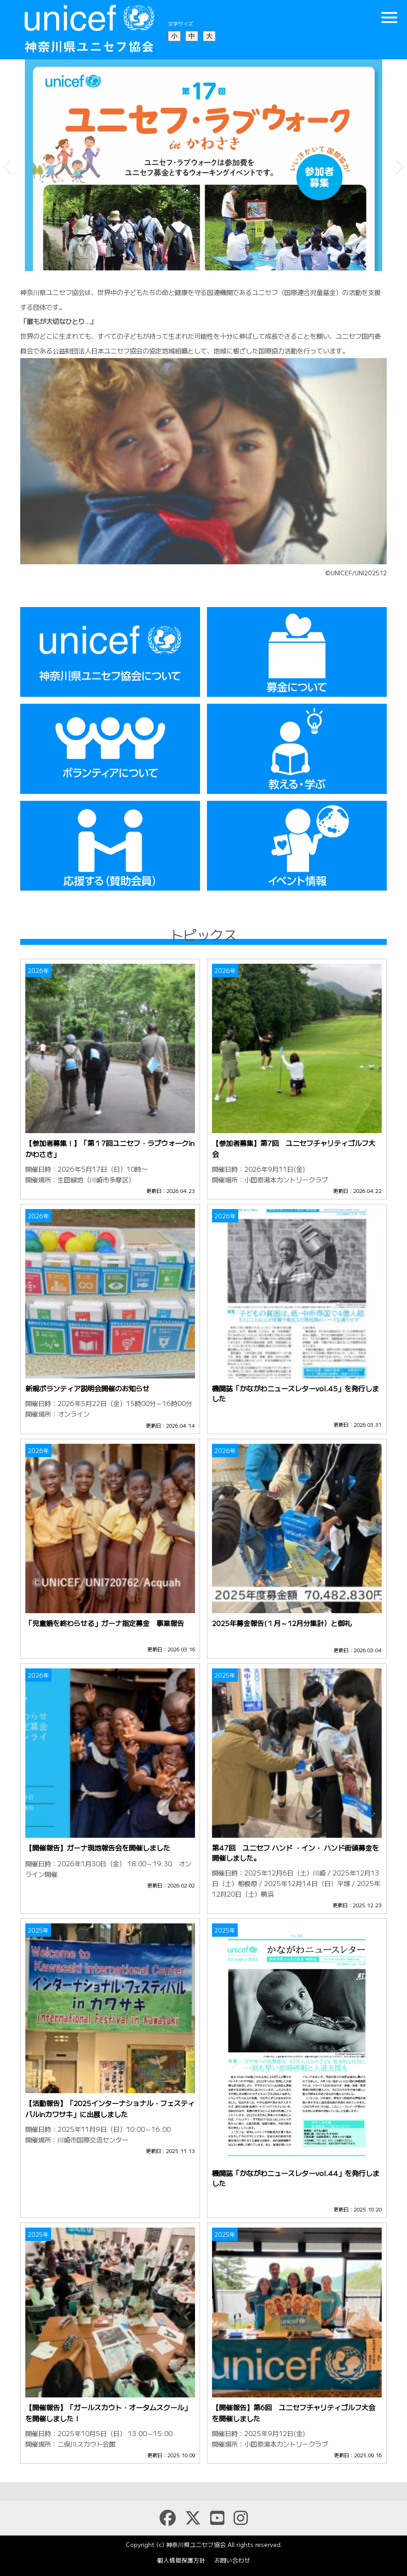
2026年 (38, 970)
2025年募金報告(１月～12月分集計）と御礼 (281, 1623)
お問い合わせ (232, 2560)
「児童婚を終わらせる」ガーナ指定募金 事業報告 (104, 1623)
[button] (6, 165)
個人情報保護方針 (181, 2560)
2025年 (224, 1675)
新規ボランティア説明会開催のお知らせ (87, 1388)
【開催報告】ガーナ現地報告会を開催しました (97, 1847)
